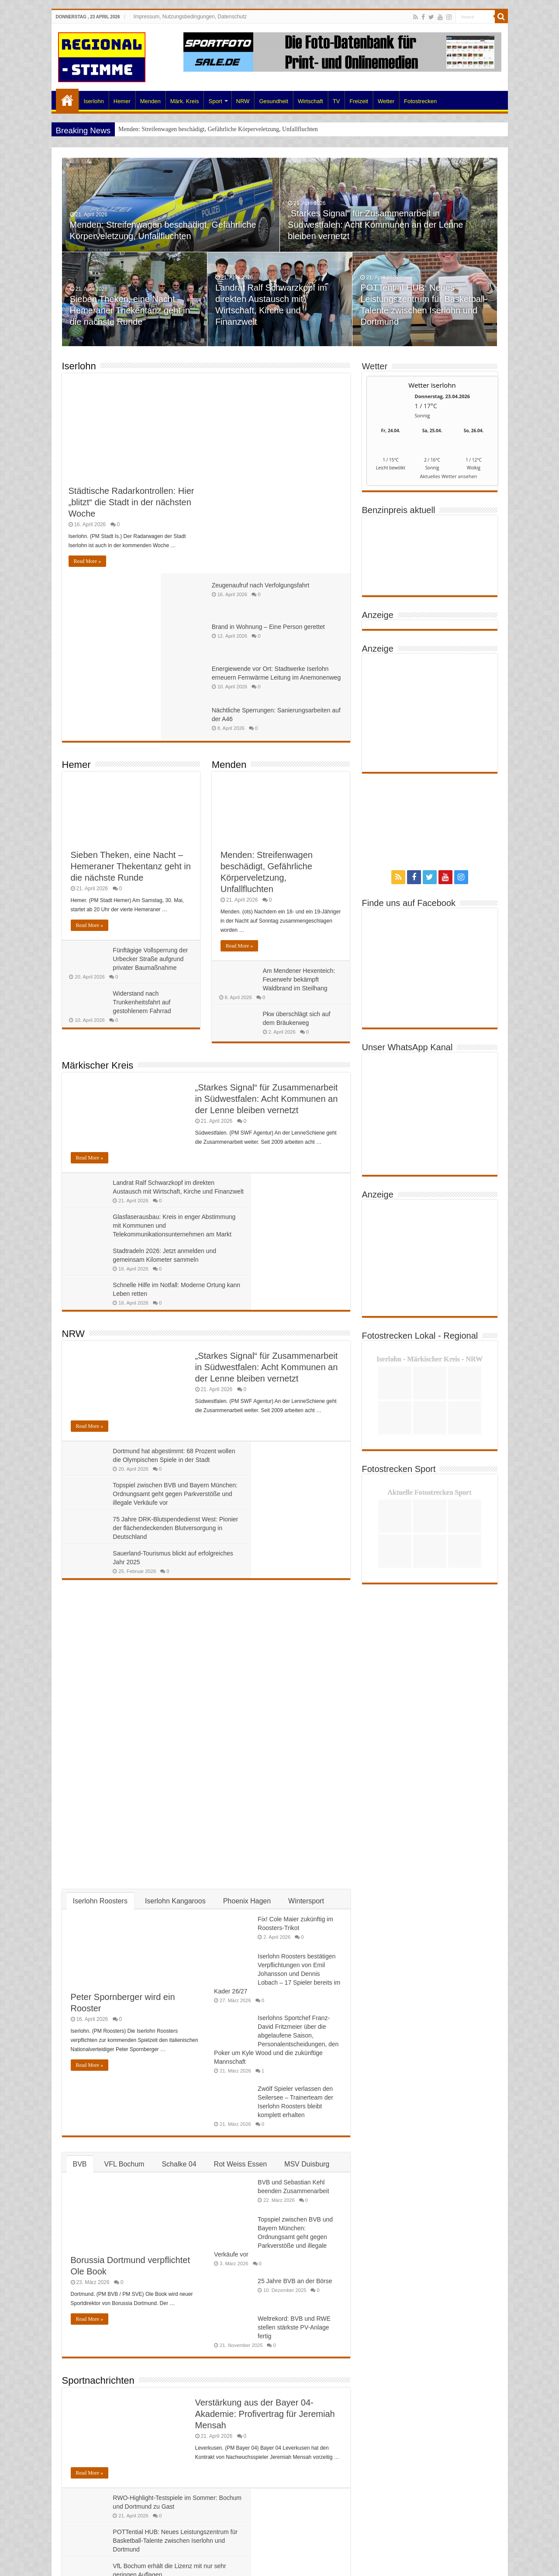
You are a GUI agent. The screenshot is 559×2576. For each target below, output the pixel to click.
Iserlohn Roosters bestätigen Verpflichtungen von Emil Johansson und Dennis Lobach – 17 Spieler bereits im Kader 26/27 (277, 1670)
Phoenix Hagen (247, 1597)
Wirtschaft (310, 101)
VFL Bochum (124, 1860)
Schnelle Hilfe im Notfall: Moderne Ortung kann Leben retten (298, 1058)
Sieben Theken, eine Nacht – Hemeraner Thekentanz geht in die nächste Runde (131, 314)
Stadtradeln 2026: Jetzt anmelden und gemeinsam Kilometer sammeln (150, 1058)
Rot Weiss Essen (240, 1860)
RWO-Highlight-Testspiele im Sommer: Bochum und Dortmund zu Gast (153, 2203)
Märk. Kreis (184, 101)
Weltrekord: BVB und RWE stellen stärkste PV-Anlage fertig (294, 2023)
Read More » (87, 561)
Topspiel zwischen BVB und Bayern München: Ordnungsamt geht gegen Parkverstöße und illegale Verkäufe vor (274, 1233)
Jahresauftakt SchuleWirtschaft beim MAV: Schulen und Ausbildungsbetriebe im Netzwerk (131, 2421)
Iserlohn (94, 101)
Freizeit (358, 101)
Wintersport (306, 1597)
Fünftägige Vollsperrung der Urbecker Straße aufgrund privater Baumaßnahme (152, 791)
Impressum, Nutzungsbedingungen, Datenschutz (190, 17)
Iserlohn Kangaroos (175, 1597)
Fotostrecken (420, 101)
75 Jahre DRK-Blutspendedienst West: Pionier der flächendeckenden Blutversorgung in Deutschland (133, 1267)
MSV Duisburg (306, 1860)
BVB (80, 1860)
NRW (243, 101)
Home (67, 100)
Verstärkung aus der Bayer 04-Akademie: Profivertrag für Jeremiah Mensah (265, 2110)
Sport (215, 101)
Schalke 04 (179, 1860)
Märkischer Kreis (98, 897)
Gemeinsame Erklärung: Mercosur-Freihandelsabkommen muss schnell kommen (266, 2310)
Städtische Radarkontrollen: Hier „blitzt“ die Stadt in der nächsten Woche (131, 502)
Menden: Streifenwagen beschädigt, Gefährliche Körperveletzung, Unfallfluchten (218, 129)
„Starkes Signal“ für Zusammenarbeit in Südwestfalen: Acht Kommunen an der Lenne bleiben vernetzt (376, 228)
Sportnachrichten (98, 2076)
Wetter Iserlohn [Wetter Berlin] (432, 385)
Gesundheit (273, 101)
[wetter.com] (390, 478)
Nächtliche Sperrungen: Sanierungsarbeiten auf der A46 (297, 537)
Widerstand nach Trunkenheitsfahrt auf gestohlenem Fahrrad (143, 835)
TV (336, 101)
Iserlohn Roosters (100, 1597)
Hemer (122, 101)
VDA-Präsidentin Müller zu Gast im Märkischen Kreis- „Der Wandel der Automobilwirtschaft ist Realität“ (272, 2455)
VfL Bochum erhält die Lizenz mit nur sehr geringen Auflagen (154, 2237)
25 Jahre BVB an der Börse (295, 1977)
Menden (150, 101)
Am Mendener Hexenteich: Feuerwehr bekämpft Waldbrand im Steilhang (300, 812)
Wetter (386, 101)
